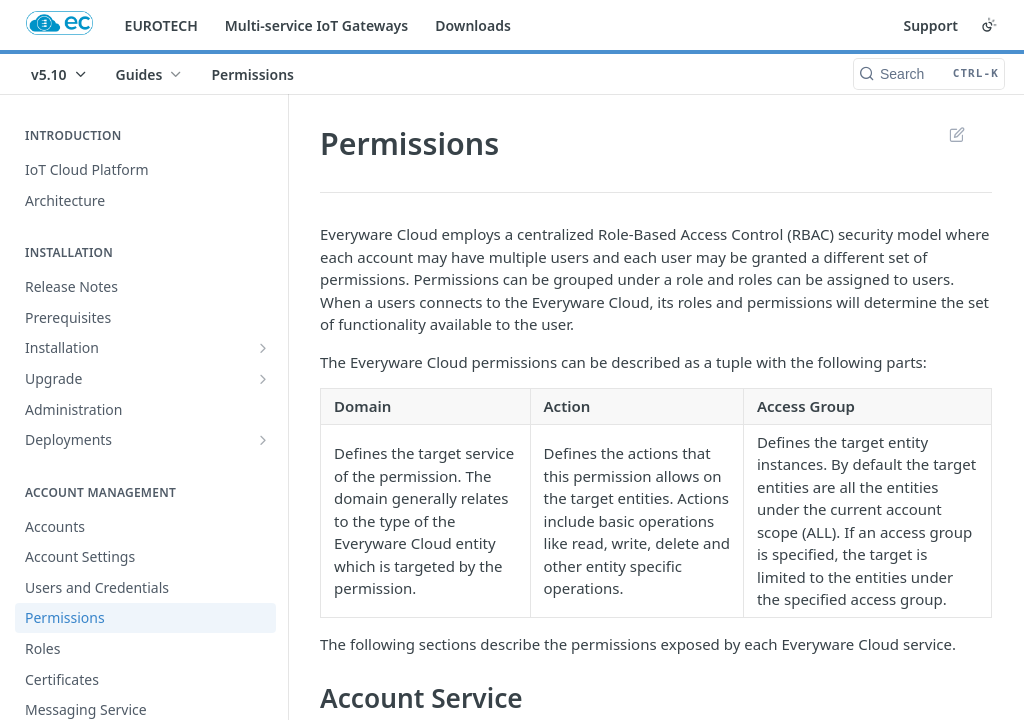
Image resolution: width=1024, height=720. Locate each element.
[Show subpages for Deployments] (263, 440)
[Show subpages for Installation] (263, 348)
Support (930, 25)
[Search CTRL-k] (929, 74)
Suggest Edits (956, 134)
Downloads (473, 25)
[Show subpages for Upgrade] (263, 379)
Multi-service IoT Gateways (316, 25)
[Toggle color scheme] (989, 25)
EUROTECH (161, 25)
